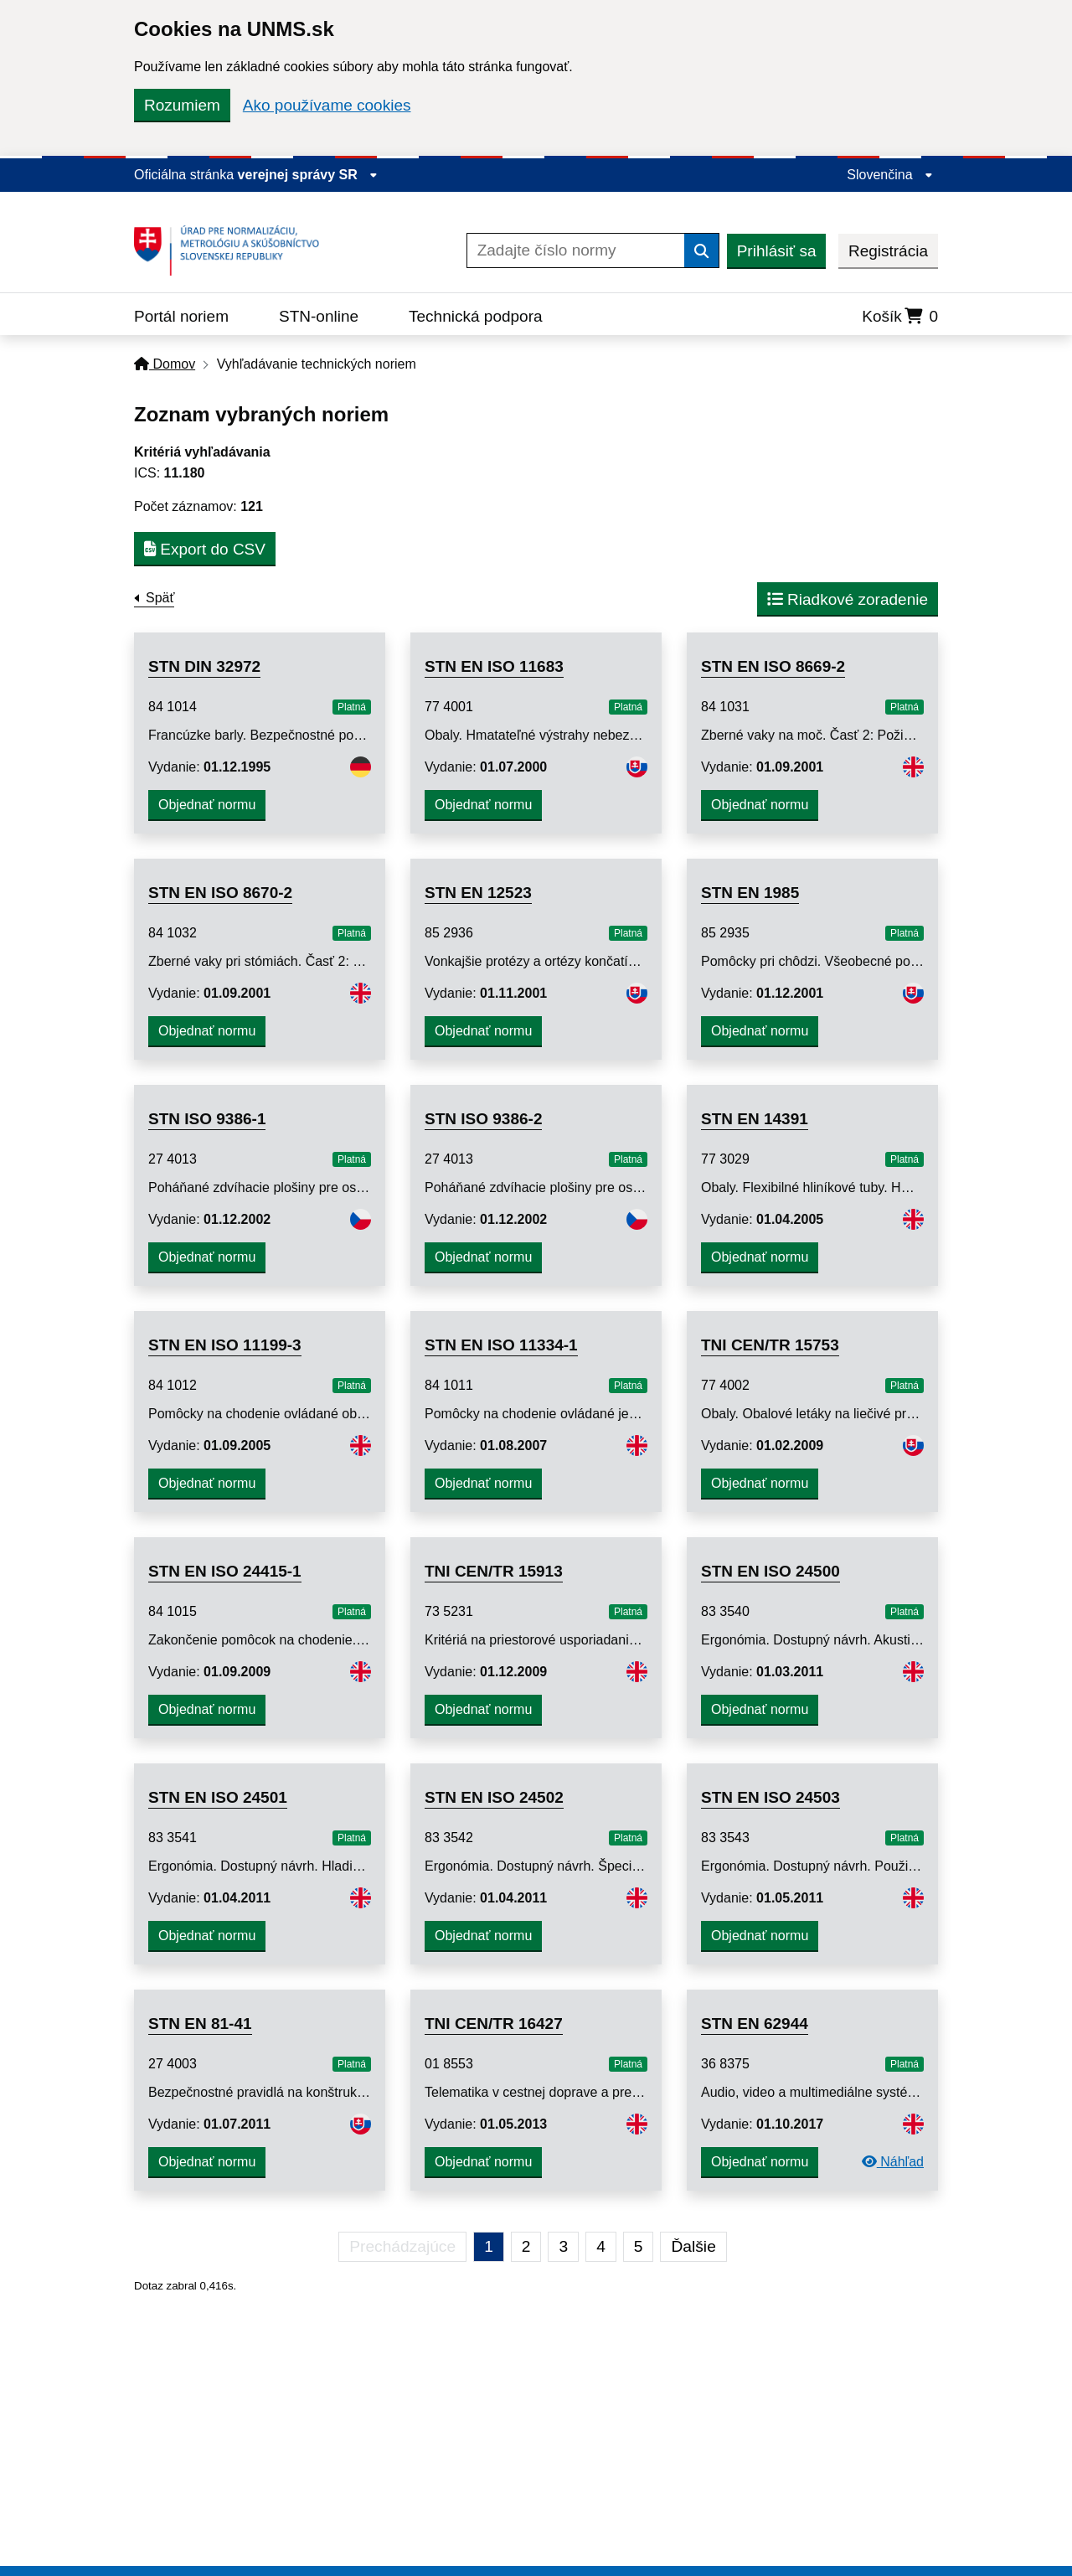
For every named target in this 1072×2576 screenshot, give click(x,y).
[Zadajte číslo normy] (575, 250)
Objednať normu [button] (206, 805)
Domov (164, 364)
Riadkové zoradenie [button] (847, 599)
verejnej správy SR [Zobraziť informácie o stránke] (308, 175)
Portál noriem (181, 316)
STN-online (318, 316)
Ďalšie (693, 2246)
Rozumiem (182, 105)
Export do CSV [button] (204, 549)
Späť (160, 598)
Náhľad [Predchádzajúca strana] (893, 2162)
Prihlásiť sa (777, 251)
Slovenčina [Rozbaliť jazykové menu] (890, 175)
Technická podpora (476, 316)
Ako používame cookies (327, 105)
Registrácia (888, 251)
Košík (900, 316)
